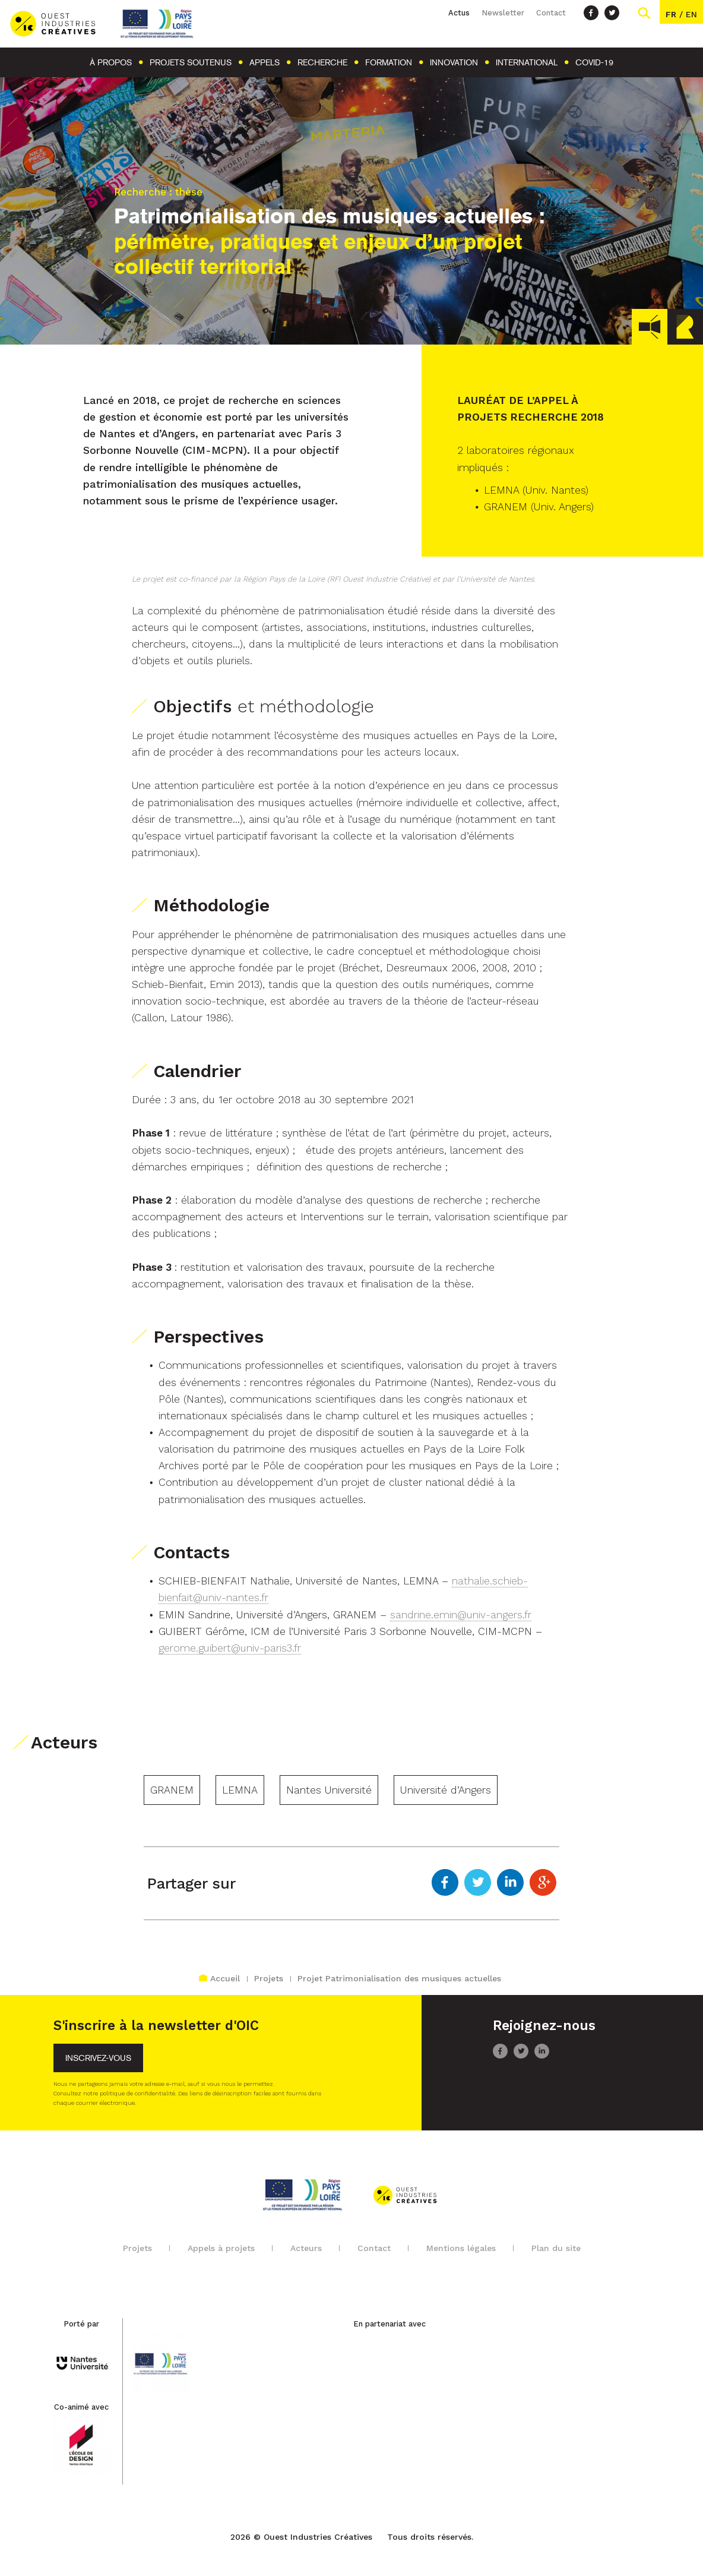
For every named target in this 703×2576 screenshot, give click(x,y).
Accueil (219, 1978)
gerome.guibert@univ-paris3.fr (230, 1648)
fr (671, 14)
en (691, 14)
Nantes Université (329, 1790)
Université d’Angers (445, 1790)
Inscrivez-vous (98, 2058)
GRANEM (172, 1790)
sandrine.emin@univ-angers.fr (460, 1615)
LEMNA (240, 1790)
